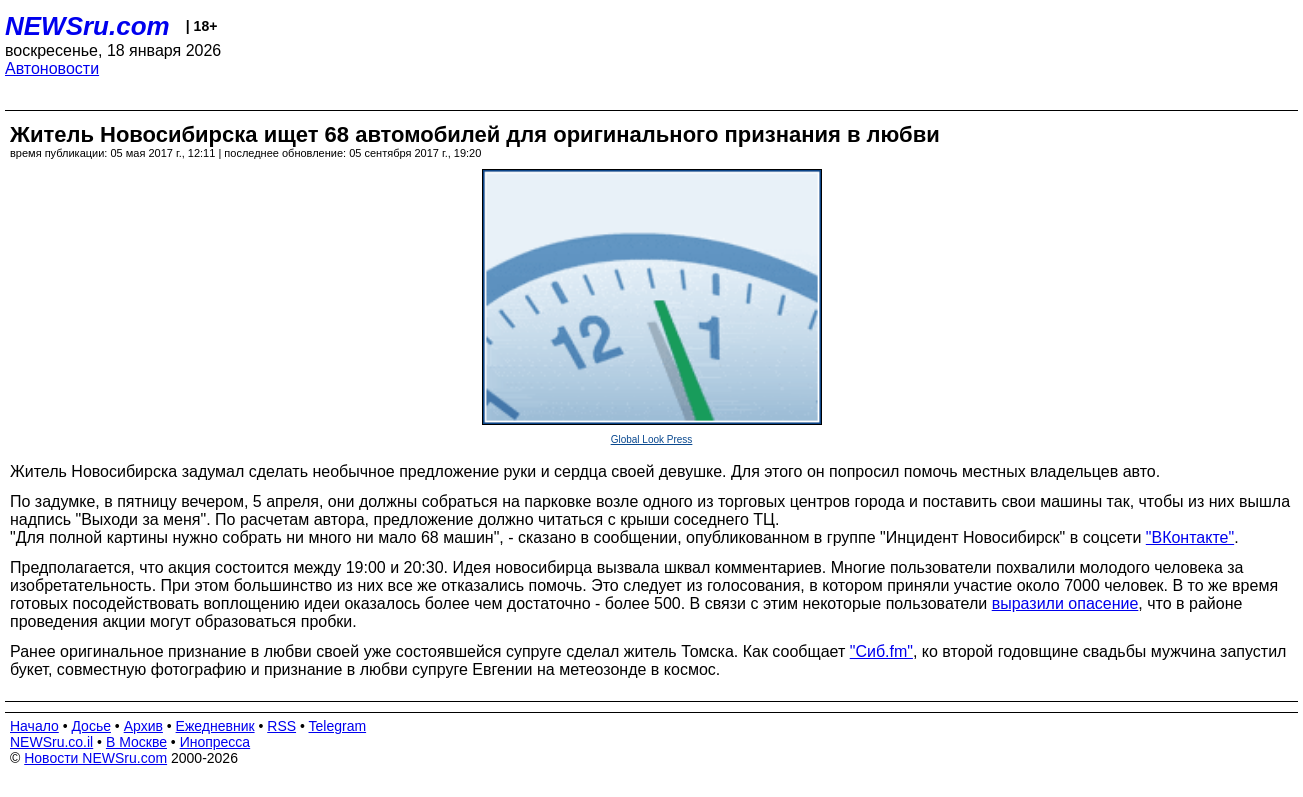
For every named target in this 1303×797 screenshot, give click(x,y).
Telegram (338, 726)
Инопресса (215, 742)
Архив (143, 726)
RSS (281, 726)
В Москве (136, 742)
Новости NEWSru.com (95, 758)
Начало (34, 726)
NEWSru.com (87, 26)
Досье (91, 726)
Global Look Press (652, 439)
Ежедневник (215, 726)
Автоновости (52, 68)
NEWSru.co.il (51, 742)
